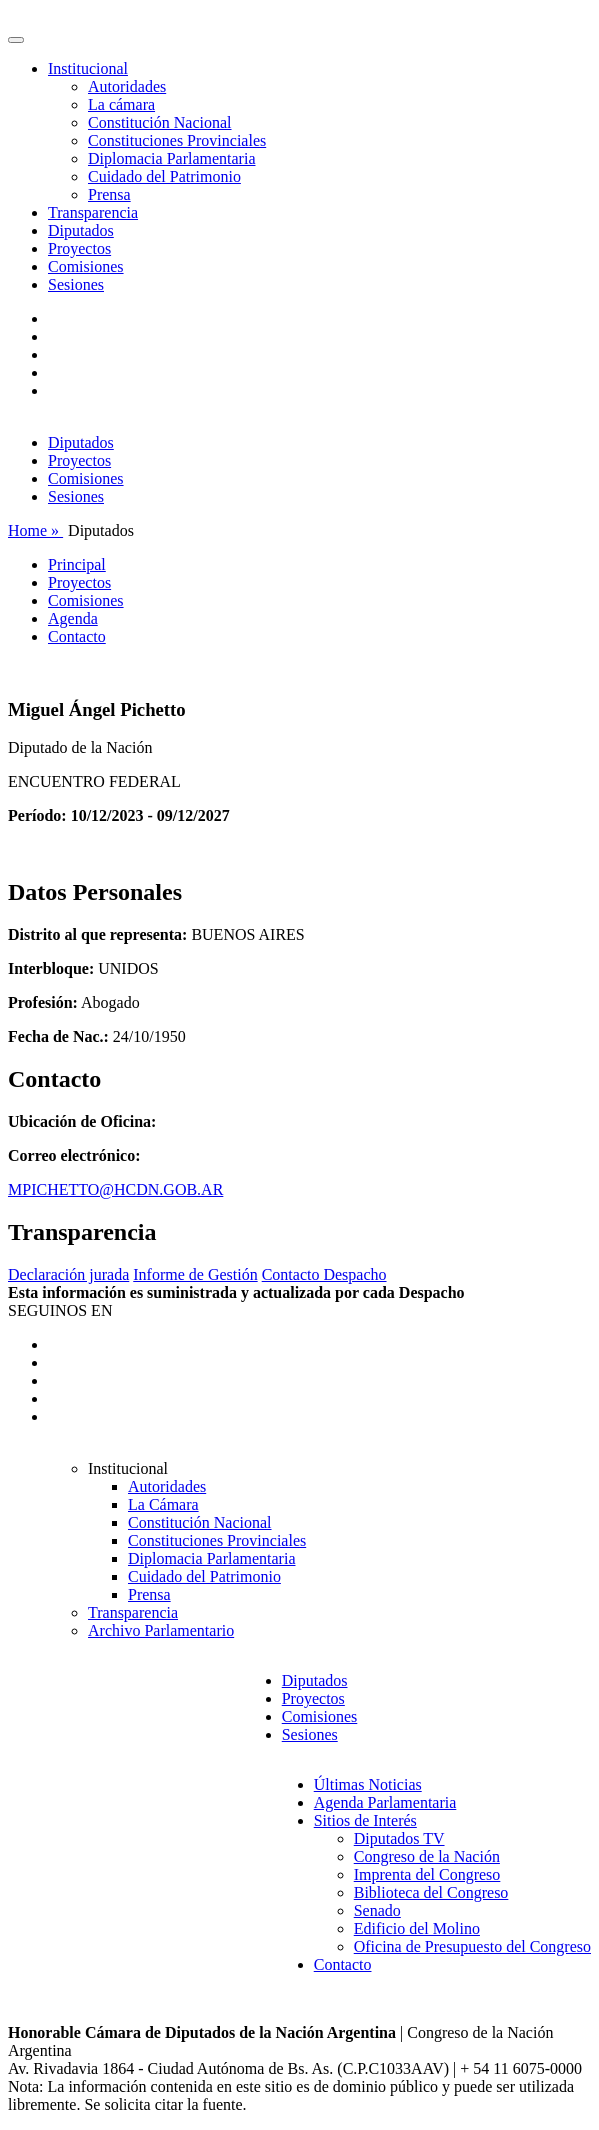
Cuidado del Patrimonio (164, 176)
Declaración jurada (68, 1274)
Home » (35, 530)
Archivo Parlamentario (161, 1630)
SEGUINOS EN (60, 1310)
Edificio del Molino (417, 1928)
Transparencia (93, 212)
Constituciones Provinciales (177, 140)
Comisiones (86, 266)
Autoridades (127, 86)
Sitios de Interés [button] (365, 1820)
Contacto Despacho (324, 1274)
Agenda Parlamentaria (385, 1802)
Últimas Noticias (368, 1784)
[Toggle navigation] (16, 40)
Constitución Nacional (160, 122)
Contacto (77, 636)
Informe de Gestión (195, 1274)
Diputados (81, 230)
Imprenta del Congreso (427, 1874)
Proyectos (79, 248)
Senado (377, 1910)
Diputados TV (399, 1838)
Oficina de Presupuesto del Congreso (472, 1946)
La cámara (121, 104)
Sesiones (76, 284)
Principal (77, 564)
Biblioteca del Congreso (431, 1892)
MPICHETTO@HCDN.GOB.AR (115, 1189)
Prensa (109, 194)
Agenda (73, 618)
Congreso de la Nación (427, 1856)
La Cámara (163, 1504)
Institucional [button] (88, 68)
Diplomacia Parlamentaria (171, 158)
